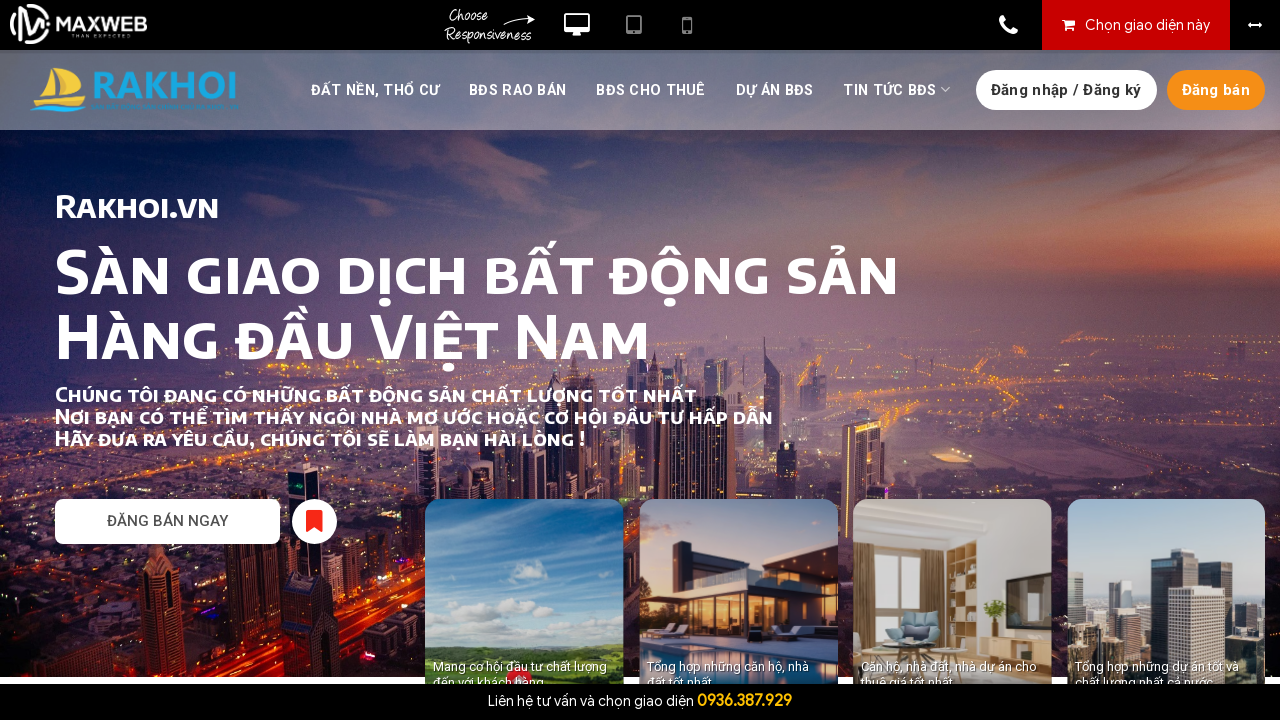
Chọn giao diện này (1147, 25)
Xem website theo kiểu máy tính (577, 25)
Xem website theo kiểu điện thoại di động (687, 25)
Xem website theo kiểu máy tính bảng (634, 25)
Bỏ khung (1255, 25)
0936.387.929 (744, 701)
